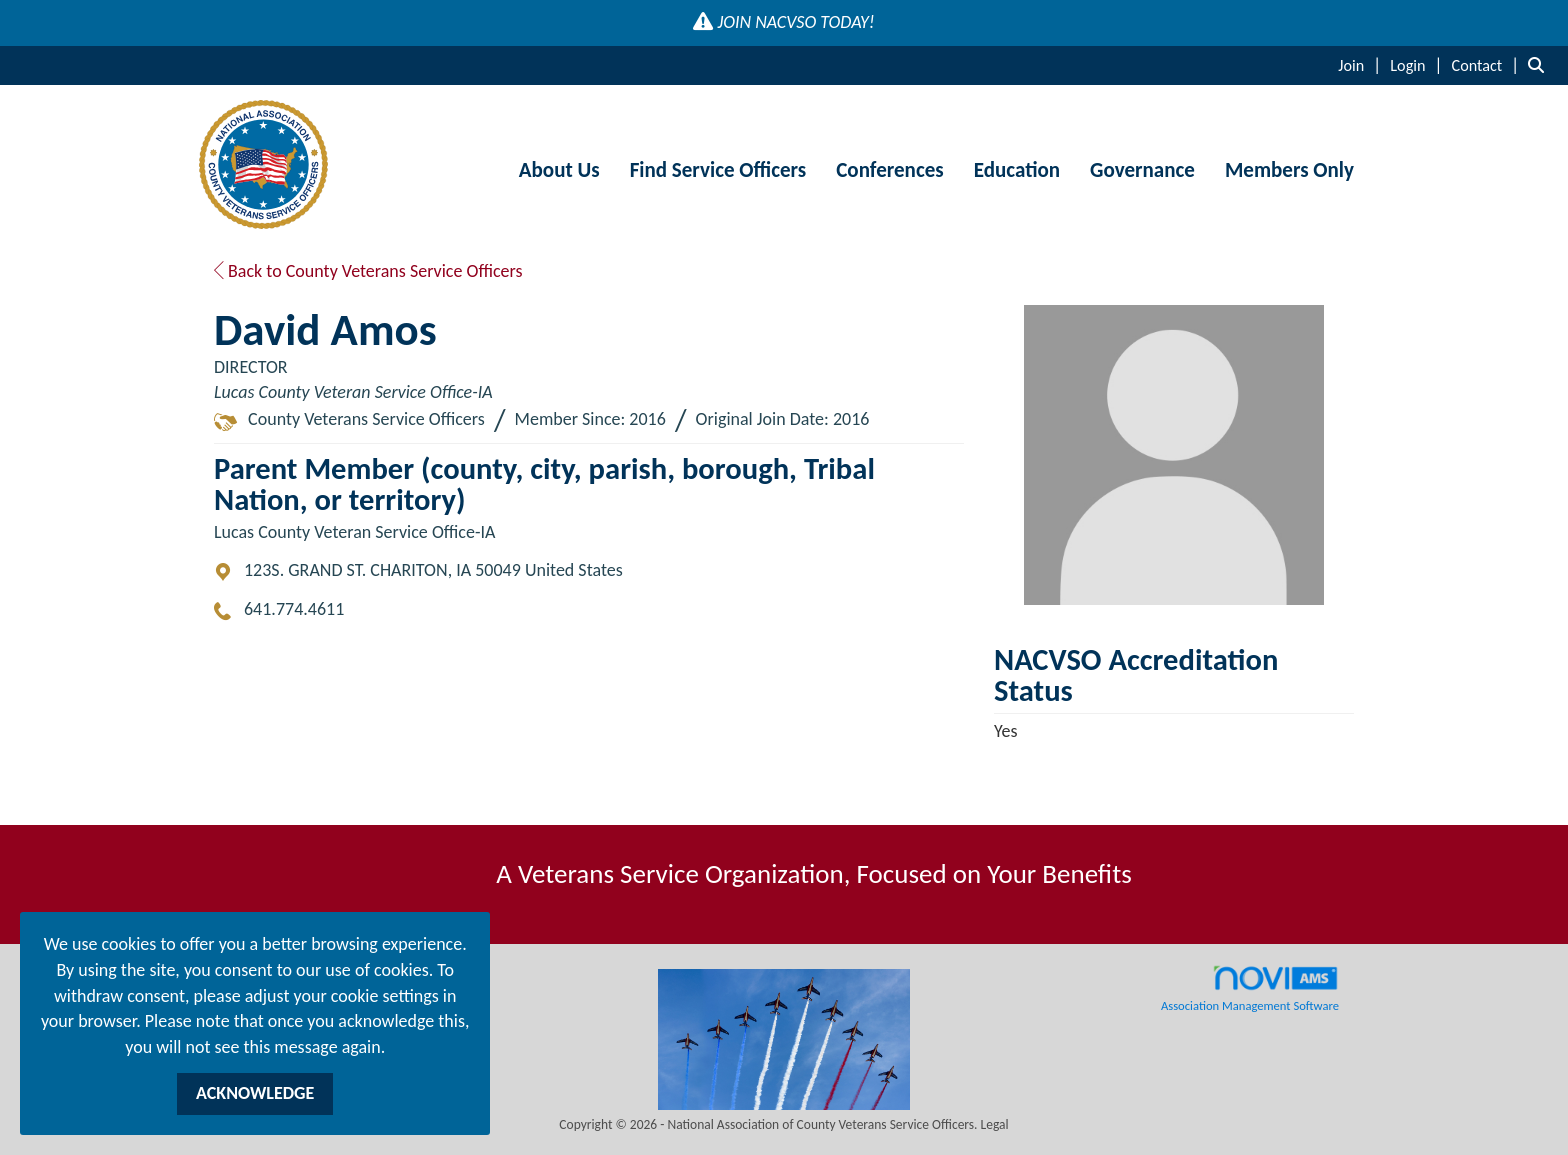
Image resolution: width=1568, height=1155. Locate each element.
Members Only (1289, 170)
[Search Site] (1540, 65)
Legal (995, 1124)
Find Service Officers (718, 170)
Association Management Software (1250, 989)
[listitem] (1362, 65)
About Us (559, 170)
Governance (1142, 170)
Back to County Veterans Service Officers (368, 271)
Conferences (889, 170)
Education (1017, 170)
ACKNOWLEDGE (255, 1093)
